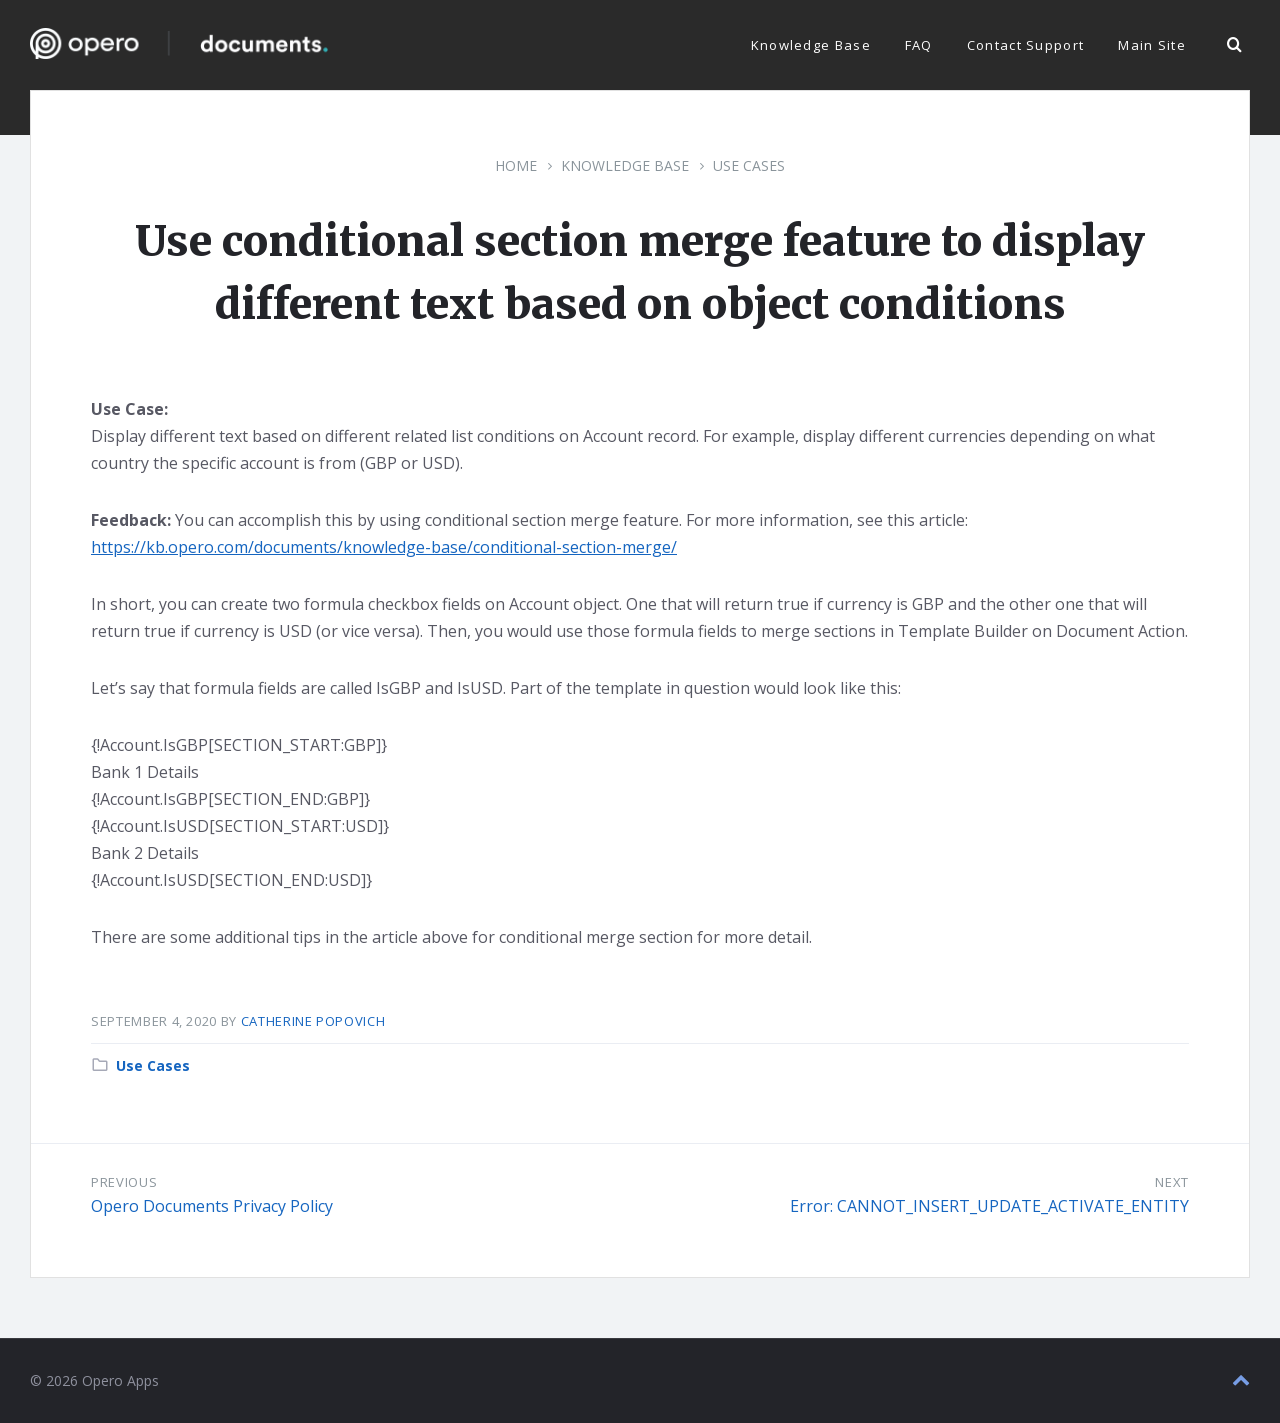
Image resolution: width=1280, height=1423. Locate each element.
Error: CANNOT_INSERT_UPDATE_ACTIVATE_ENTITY (989, 1206)
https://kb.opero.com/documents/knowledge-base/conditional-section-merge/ (384, 547)
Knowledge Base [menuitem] (811, 45)
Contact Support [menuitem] (1026, 45)
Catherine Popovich (313, 1021)
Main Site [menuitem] (1152, 45)
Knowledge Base (625, 165)
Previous (124, 1182)
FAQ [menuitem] (919, 45)
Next (1172, 1182)
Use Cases (749, 165)
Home (516, 165)
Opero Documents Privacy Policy (212, 1206)
